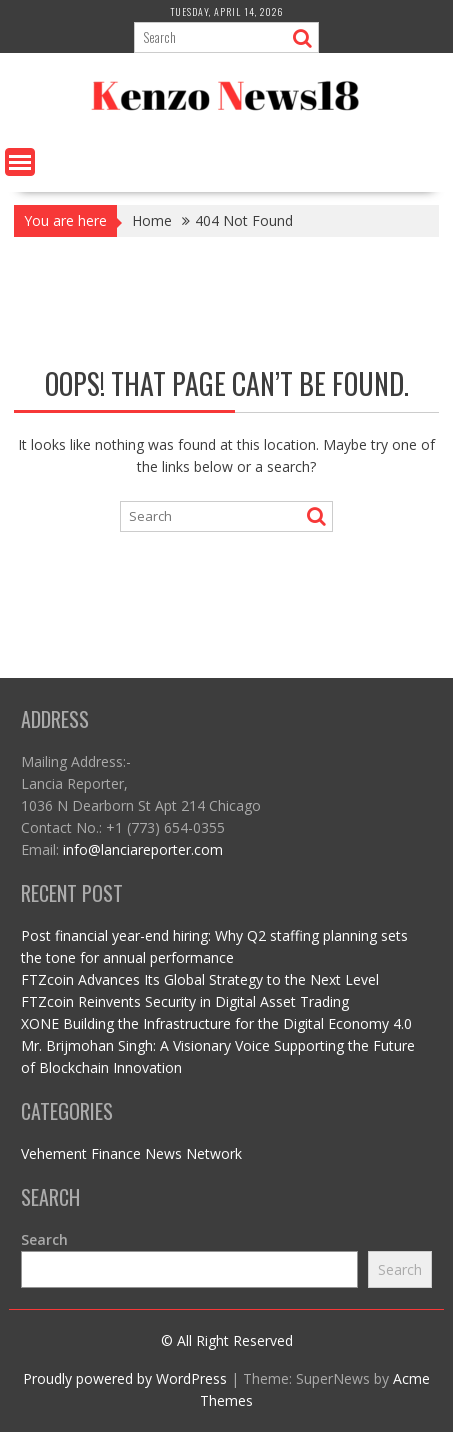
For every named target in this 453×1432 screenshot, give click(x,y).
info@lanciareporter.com (143, 849)
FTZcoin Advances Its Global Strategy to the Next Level (200, 979)
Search (44, 1239)
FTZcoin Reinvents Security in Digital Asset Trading (185, 1001)
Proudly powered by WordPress (125, 1378)
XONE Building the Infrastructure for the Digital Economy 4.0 (216, 1023)
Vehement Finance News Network (131, 1153)
